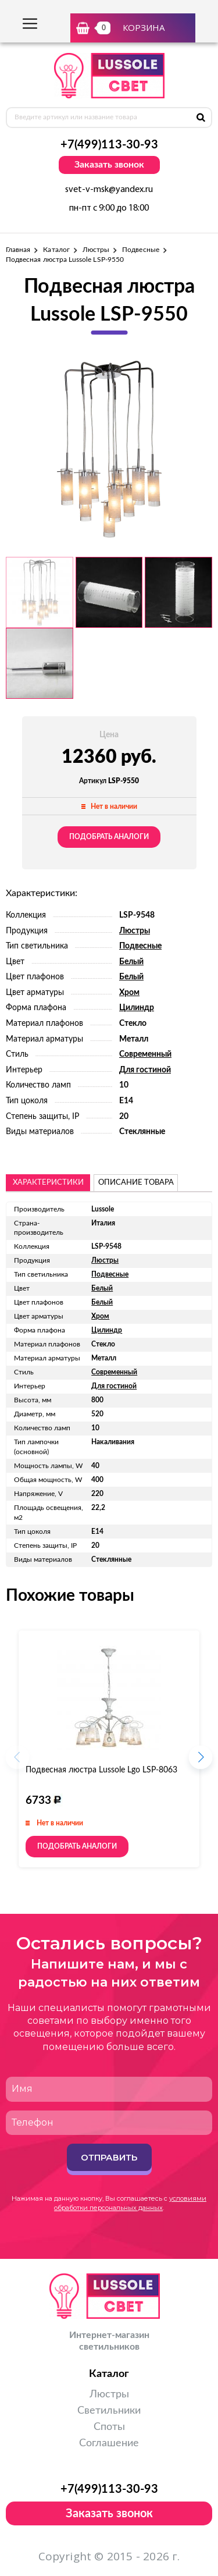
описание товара (136, 1182)
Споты (109, 2427)
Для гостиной (145, 1070)
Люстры (96, 249)
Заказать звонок (109, 164)
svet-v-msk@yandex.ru (109, 189)
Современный (145, 1054)
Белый (131, 962)
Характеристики (48, 1182)
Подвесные (140, 249)
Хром (129, 993)
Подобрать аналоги (109, 836)
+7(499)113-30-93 (109, 145)
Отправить (109, 2157)
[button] (200, 1760)
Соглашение (109, 2443)
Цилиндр (136, 1008)
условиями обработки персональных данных (130, 2202)
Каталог (56, 249)
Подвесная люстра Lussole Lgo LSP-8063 (101, 1770)
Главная (18, 249)
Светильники (109, 2411)
